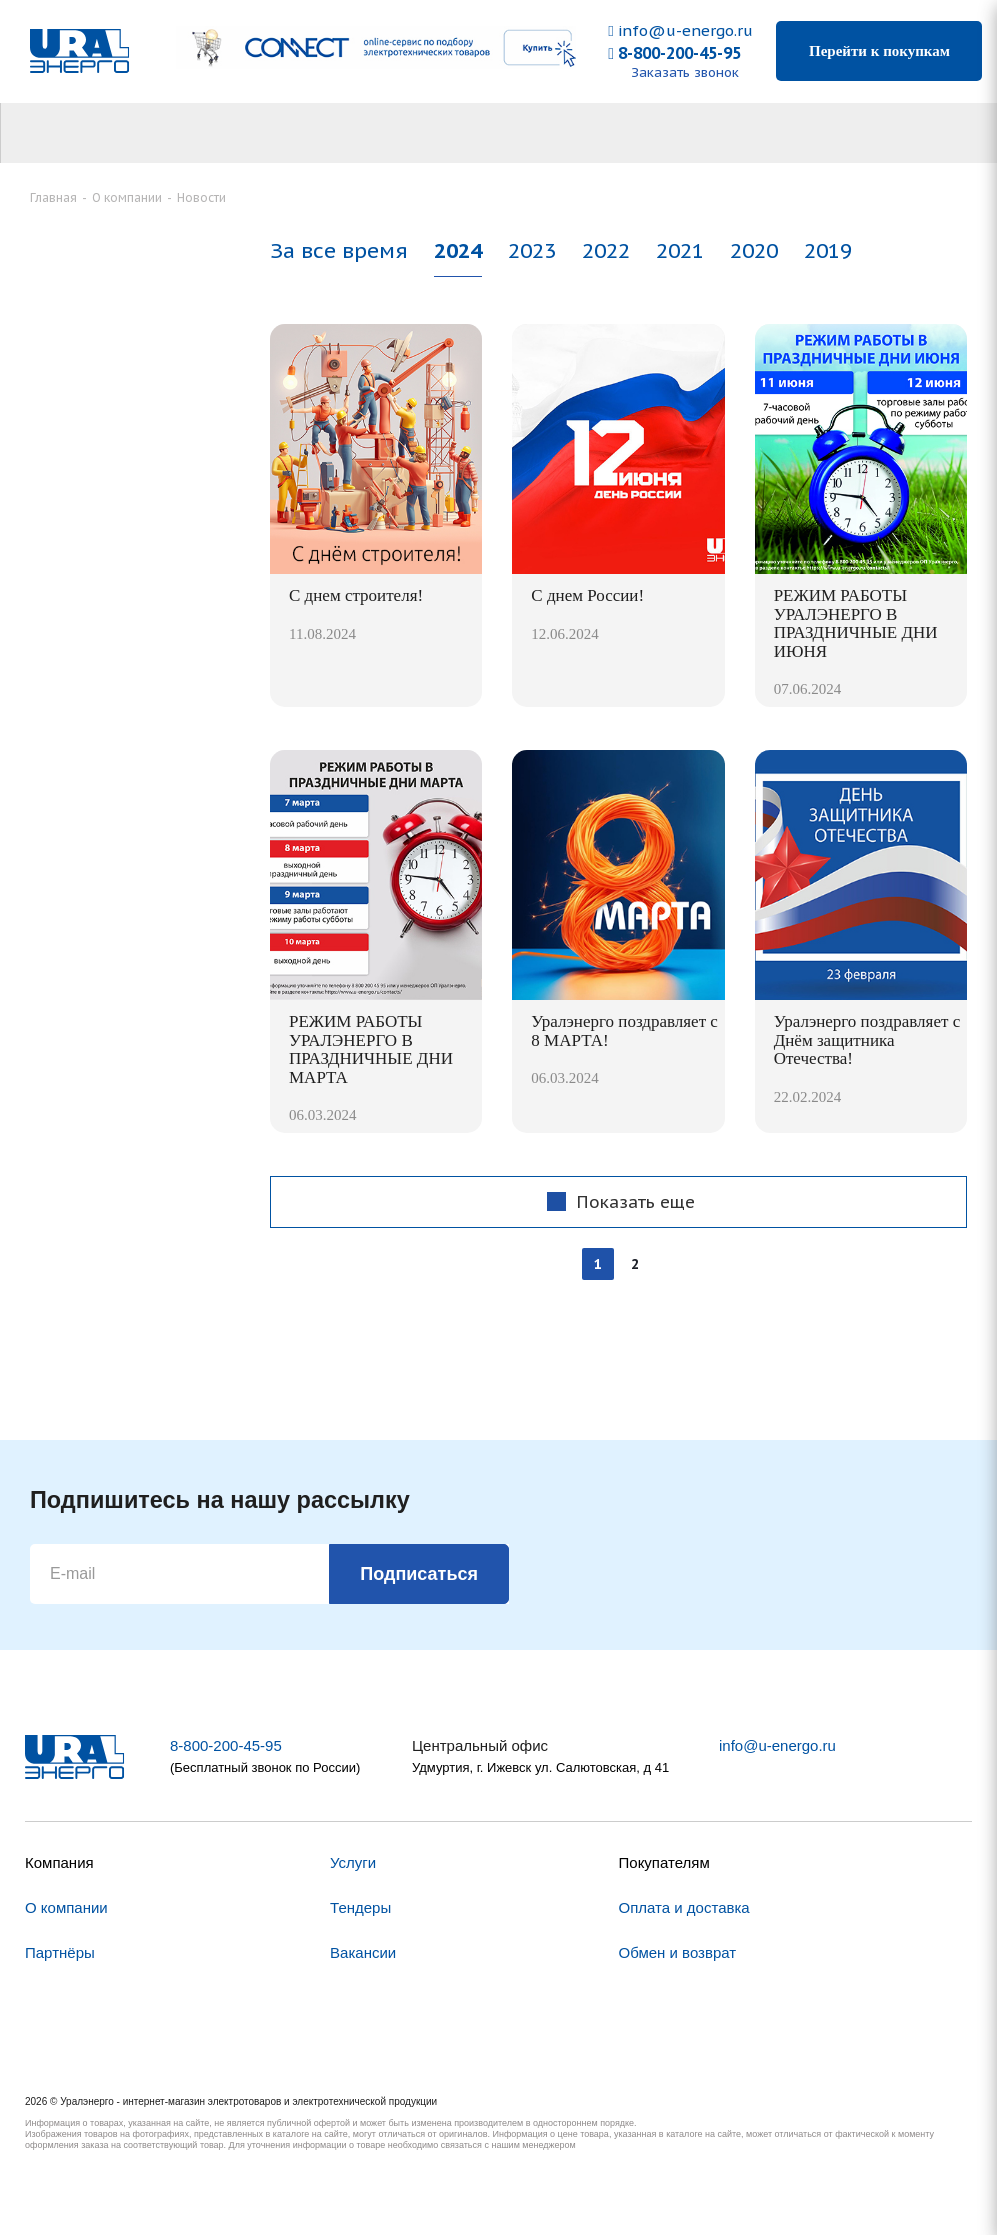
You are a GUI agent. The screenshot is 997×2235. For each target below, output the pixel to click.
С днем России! (587, 595)
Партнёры (60, 1952)
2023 (532, 250)
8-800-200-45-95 (674, 53)
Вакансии (363, 1952)
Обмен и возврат (678, 1952)
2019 (828, 250)
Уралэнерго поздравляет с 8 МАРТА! (624, 1031)
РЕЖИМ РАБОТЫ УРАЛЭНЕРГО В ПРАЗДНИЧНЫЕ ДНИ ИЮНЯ (856, 623)
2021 (680, 250)
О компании (66, 1907)
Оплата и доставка (684, 1907)
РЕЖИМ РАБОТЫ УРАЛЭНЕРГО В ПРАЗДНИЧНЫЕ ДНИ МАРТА (371, 1049)
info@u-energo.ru (680, 30)
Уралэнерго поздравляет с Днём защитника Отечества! (867, 1040)
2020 (754, 250)
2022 (606, 250)
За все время (339, 250)
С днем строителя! (356, 595)
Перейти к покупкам (879, 51)
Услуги (353, 1862)
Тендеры (360, 1907)
